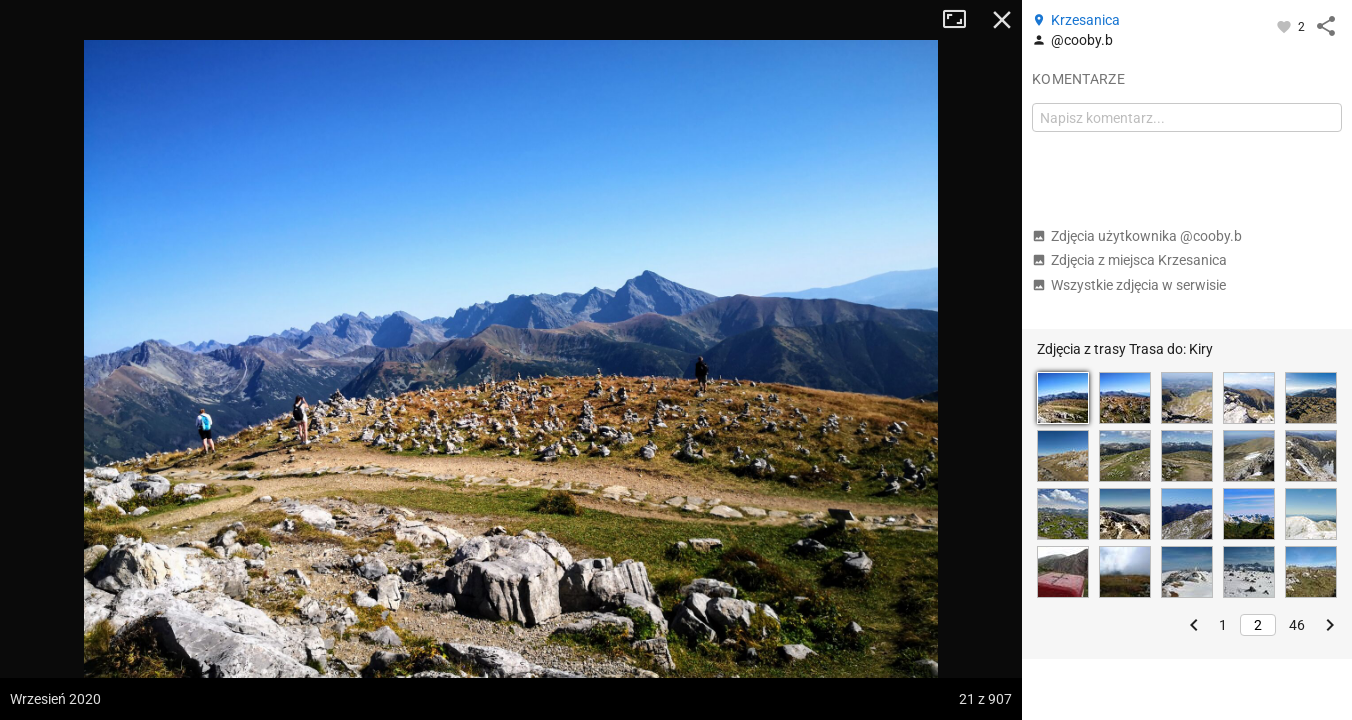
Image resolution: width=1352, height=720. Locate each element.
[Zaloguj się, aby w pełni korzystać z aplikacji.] (1285, 26)
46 (1297, 625)
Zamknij (1002, 20)
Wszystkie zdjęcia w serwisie (1129, 285)
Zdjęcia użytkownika (1137, 236)
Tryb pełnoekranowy (962, 20)
